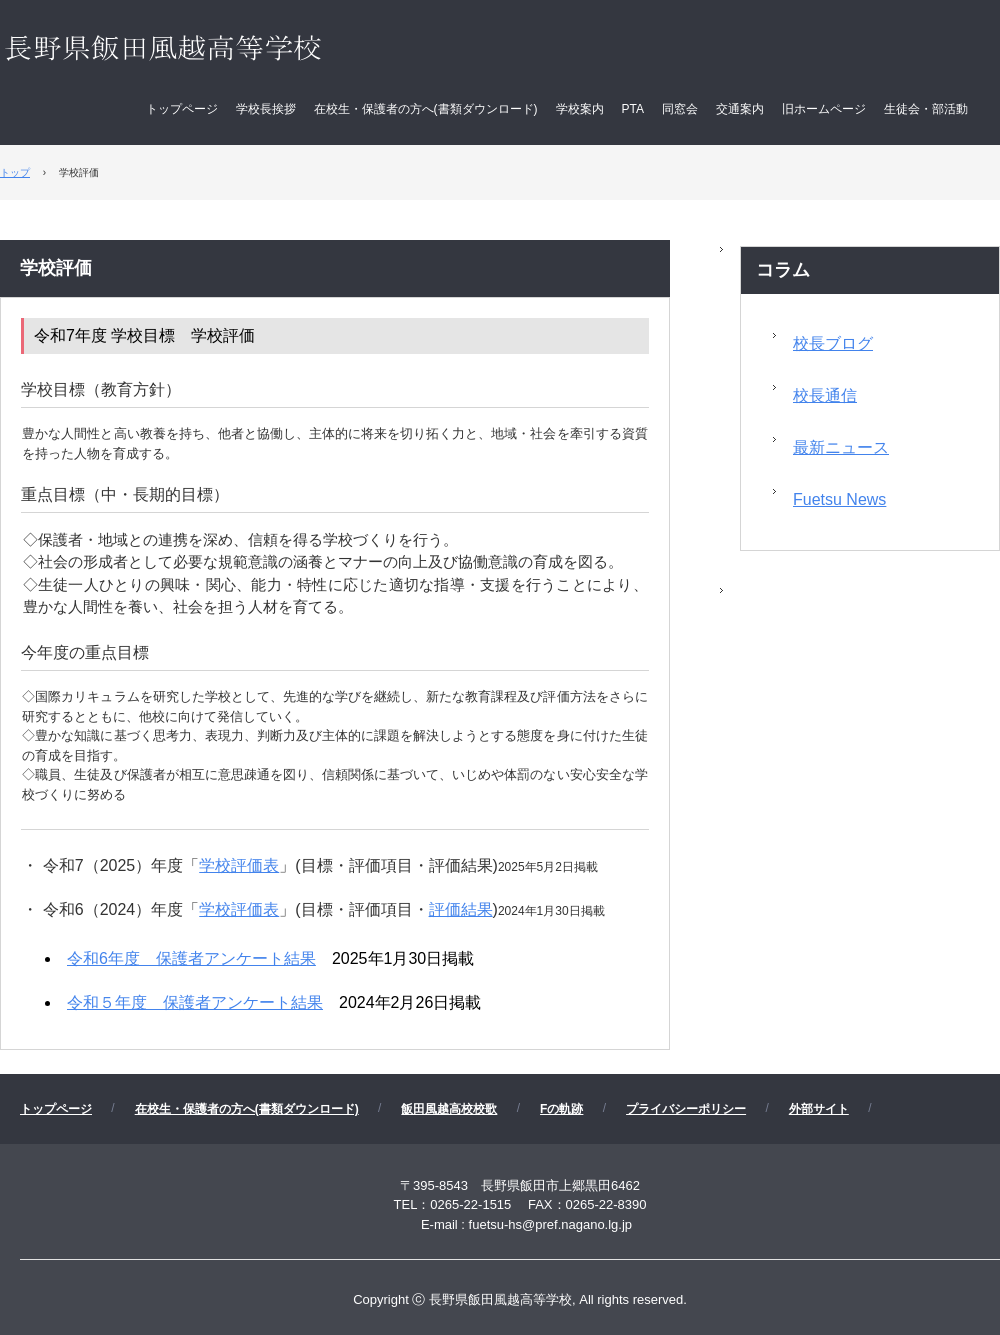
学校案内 (580, 109)
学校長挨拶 (266, 109)
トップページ (182, 109)
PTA (633, 109)
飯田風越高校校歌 (449, 1109)
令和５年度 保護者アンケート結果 (195, 1002)
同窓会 (680, 109)
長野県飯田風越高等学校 (203, 50)
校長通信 (825, 395)
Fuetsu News (839, 499)
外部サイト (819, 1109)
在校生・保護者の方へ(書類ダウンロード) (426, 109)
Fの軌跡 (561, 1109)
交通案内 (740, 109)
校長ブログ (833, 343)
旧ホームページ (824, 109)
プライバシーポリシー (686, 1109)
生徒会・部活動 (926, 109)
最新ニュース (841, 447)
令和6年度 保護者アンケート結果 (191, 958)
